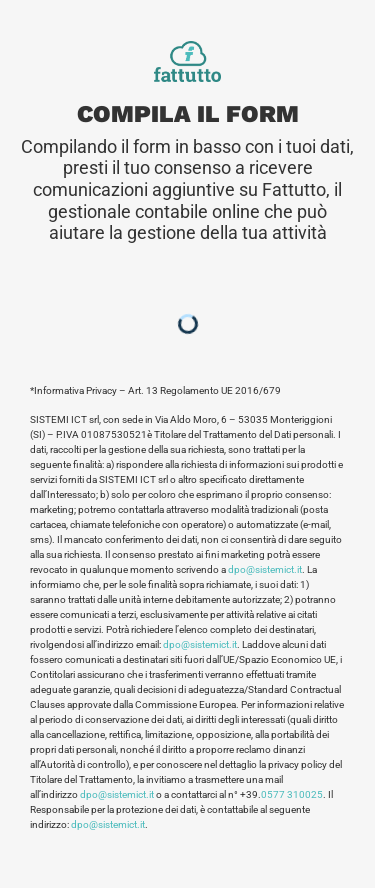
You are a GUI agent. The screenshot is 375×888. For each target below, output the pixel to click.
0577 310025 (292, 794)
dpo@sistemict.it (265, 569)
